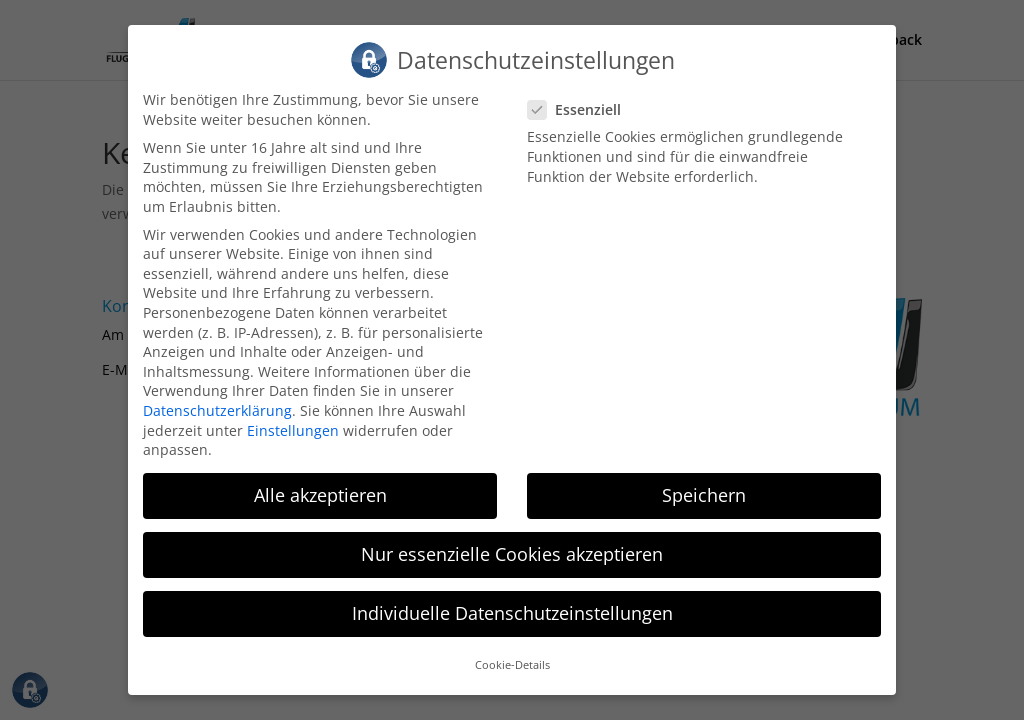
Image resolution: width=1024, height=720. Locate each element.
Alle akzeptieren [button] (320, 479)
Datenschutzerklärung (217, 394)
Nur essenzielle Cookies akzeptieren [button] (512, 538)
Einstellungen (293, 413)
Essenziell (582, 93)
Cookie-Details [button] (512, 649)
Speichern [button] (704, 479)
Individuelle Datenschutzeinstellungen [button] (512, 597)
